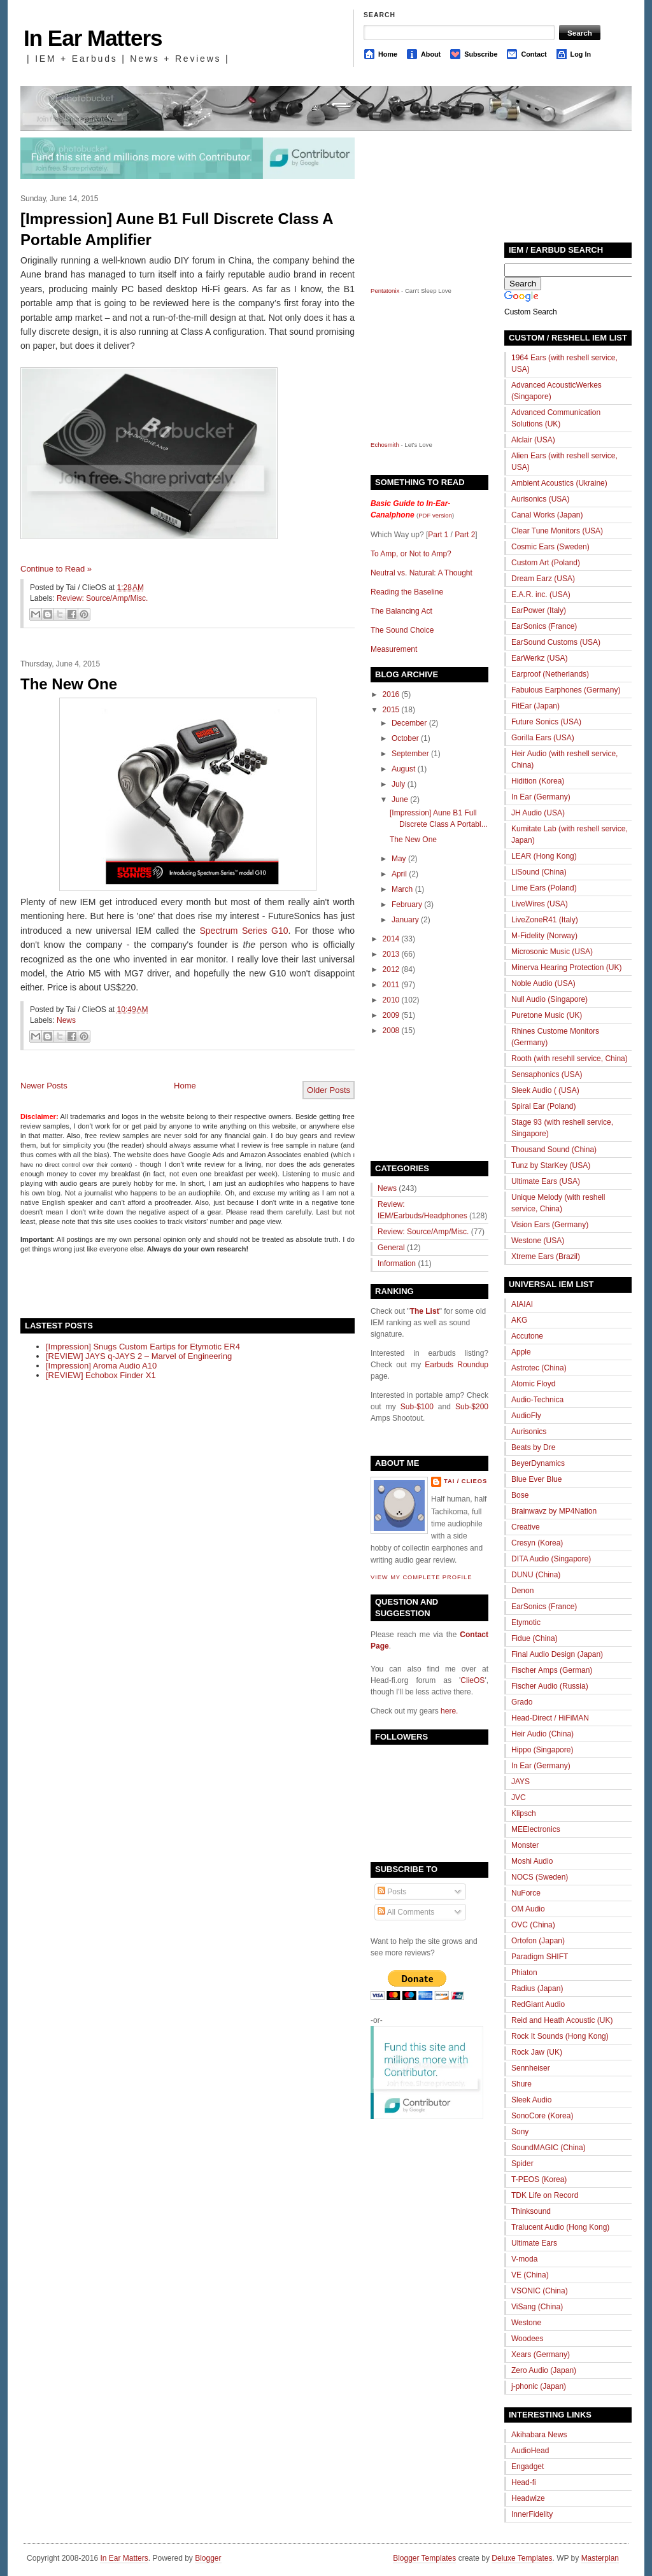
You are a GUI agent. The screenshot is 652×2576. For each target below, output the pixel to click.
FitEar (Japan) (535, 705)
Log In (580, 54)
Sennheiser (530, 2068)
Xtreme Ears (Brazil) (545, 1256)
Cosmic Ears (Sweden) (550, 546)
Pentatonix (386, 290)
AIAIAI (522, 1304)
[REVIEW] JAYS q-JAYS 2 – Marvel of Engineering (139, 1356)
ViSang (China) (537, 2306)
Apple (521, 1352)
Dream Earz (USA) (543, 578)
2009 (391, 1015)
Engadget (527, 2466)
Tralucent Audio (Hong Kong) (560, 2227)
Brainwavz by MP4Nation (554, 1511)
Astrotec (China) (539, 1367)
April (399, 873)
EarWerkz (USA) (539, 658)
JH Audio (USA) (538, 812)
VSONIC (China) (539, 2290)
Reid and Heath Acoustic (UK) (562, 2020)
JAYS (520, 1781)
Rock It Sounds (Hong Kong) (560, 2036)
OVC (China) (533, 1924)
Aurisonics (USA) (540, 499)
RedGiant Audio (538, 2004)
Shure (521, 2084)
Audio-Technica (537, 1399)
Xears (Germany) (540, 2354)
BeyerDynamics (538, 1463)
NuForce (526, 1893)
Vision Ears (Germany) (549, 1224)
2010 (391, 1000)
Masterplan (600, 2558)
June (400, 799)
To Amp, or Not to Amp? (411, 553)
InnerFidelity (532, 2514)
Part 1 (438, 534)
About (431, 54)
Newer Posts (43, 1085)
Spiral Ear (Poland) (543, 1106)
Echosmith (385, 444)
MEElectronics (535, 1829)
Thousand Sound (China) (554, 1149)
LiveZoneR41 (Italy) (544, 919)
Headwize (528, 2498)
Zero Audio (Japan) (543, 2370)
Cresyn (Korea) (537, 1542)
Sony (519, 2131)
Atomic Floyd (533, 1383)
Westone (526, 2322)
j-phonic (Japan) (538, 2386)
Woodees (527, 2338)
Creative (525, 1527)
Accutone (527, 1336)
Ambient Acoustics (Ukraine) (559, 483)
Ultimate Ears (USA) (545, 1181)
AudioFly (526, 1415)
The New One (68, 684)
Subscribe (480, 54)
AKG (519, 1320)
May (399, 858)
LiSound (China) (539, 872)
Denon (522, 1590)
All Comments (406, 1912)
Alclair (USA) (533, 439)
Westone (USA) (537, 1240)
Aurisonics (528, 1431)
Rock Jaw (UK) (536, 2052)
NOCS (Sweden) (539, 1877)
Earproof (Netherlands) (550, 674)
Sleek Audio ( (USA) (545, 1090)
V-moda (524, 2259)
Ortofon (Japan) (538, 1940)
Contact (533, 54)
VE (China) (530, 2274)
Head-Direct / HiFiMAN (550, 1718)
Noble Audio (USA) (543, 983)
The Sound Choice (402, 630)
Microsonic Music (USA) (552, 951)
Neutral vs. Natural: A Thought (421, 572)
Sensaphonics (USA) (546, 1074)
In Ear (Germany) (540, 796)
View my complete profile (421, 1577)
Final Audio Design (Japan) (557, 1654)
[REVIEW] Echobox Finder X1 (101, 1375)
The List (424, 1311)
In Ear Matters (93, 37)
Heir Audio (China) (542, 1733)
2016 (391, 694)
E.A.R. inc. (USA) (540, 594)
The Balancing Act (401, 611)
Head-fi (523, 2482)
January (405, 919)
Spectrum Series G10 (243, 931)
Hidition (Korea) (537, 781)
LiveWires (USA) (539, 903)
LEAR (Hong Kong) (544, 856)
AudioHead (530, 2450)
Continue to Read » (56, 569)
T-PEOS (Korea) (539, 2179)
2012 (391, 969)
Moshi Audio (532, 1861)
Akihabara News (539, 2434)
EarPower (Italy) (538, 610)
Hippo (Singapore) (542, 1749)
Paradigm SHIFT (539, 1956)
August (403, 768)
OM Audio (528, 1908)
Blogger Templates (424, 2558)
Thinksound (531, 2211)
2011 (391, 984)
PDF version (435, 515)
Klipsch (523, 1813)
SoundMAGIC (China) (548, 2147)
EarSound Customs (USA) (555, 642)
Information (397, 1263)
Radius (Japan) (537, 1988)
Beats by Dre (533, 1447)
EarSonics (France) (544, 626)
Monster (525, 1845)
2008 (391, 1030)
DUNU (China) (535, 1574)
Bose (519, 1495)
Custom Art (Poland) (545, 562)
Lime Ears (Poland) (544, 887)
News (66, 1020)
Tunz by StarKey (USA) (550, 1165)
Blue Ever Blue (536, 1479)
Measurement (394, 649)
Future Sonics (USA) (546, 721)
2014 (391, 938)
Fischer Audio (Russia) (549, 1686)
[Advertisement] (169, 1285)
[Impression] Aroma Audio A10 (101, 1365)
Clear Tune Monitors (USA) (557, 530)
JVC (518, 1797)
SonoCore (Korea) (542, 2115)
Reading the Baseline (407, 592)
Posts (392, 1891)
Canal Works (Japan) (547, 514)
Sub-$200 (471, 1406)
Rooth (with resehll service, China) (569, 1058)
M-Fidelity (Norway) (544, 935)
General (391, 1247)
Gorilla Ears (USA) (542, 737)
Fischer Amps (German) (551, 1670)
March (402, 889)
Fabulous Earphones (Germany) (565, 690)
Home (387, 54)
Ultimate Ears (534, 2243)
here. (449, 1711)
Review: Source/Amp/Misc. (102, 598)
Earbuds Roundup (456, 1364)
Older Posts (328, 1090)
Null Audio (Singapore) (549, 999)
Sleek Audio (531, 2099)
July (398, 784)
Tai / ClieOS (465, 1481)
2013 (391, 954)
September (410, 753)
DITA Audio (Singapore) (551, 1558)
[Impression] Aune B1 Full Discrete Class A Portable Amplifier (176, 229)
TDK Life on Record (544, 2195)
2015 (391, 709)
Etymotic (526, 1622)
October (405, 738)
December (409, 723)
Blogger (208, 2558)
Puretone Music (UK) (546, 1015)
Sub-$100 (417, 1406)
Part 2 (465, 534)
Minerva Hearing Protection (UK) (566, 967)
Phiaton (524, 1972)
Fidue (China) (534, 1638)
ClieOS (472, 1680)
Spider (522, 2163)
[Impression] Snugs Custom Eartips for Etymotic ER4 (143, 1346)
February (407, 904)
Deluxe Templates (522, 2558)
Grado (521, 1702)
